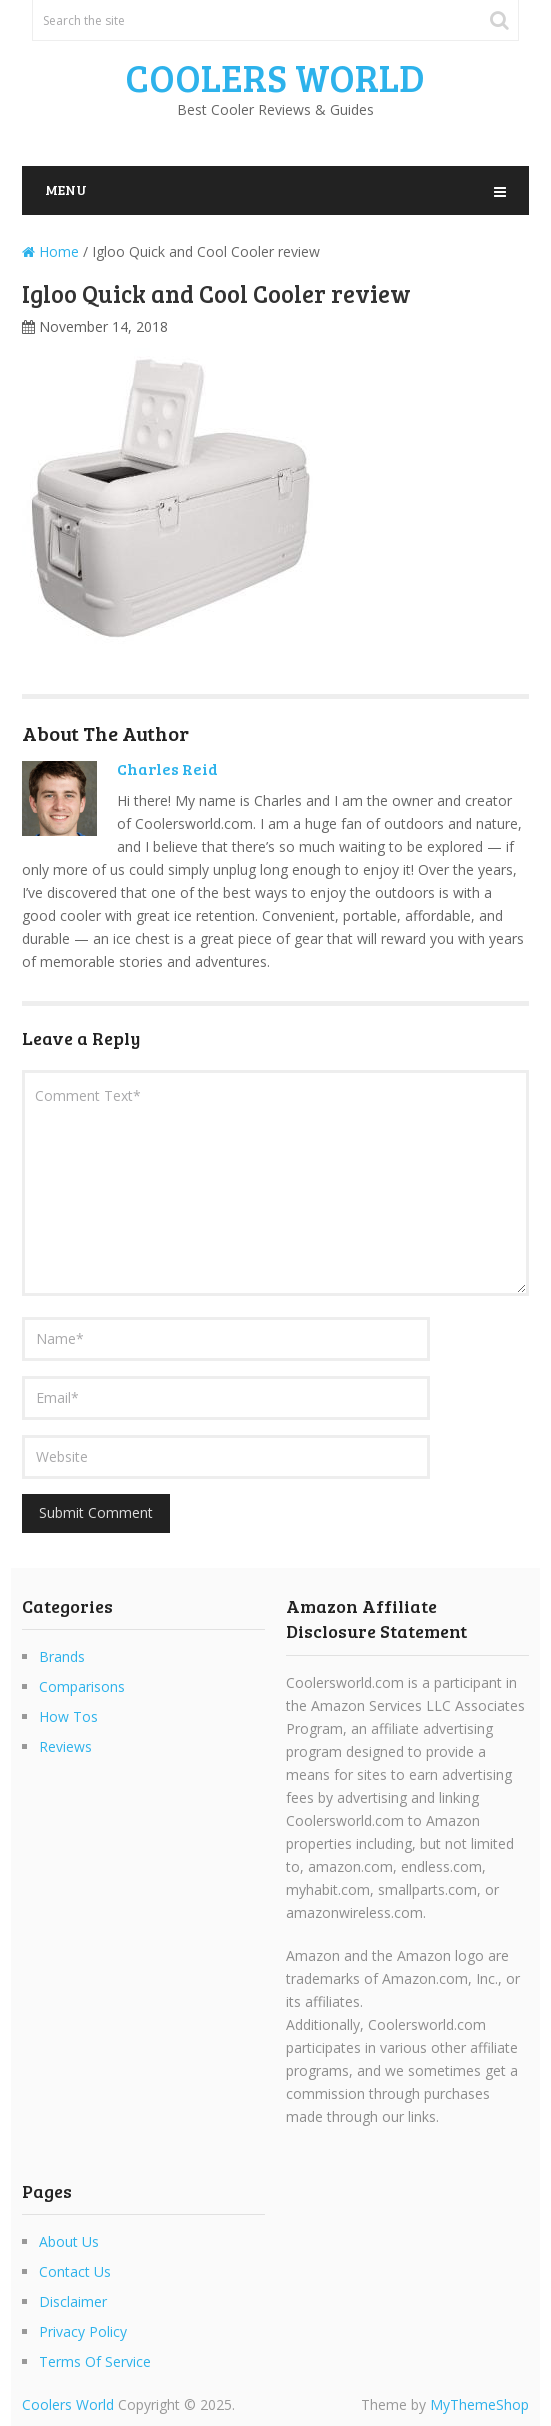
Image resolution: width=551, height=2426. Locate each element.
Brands (62, 1656)
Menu (66, 189)
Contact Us (75, 2271)
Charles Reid (167, 768)
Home (50, 251)
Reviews (65, 1746)
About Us (69, 2241)
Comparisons (82, 1686)
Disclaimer (73, 2301)
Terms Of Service (95, 2361)
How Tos (68, 1716)
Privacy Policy (83, 2331)
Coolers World (275, 77)
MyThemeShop (479, 2404)
